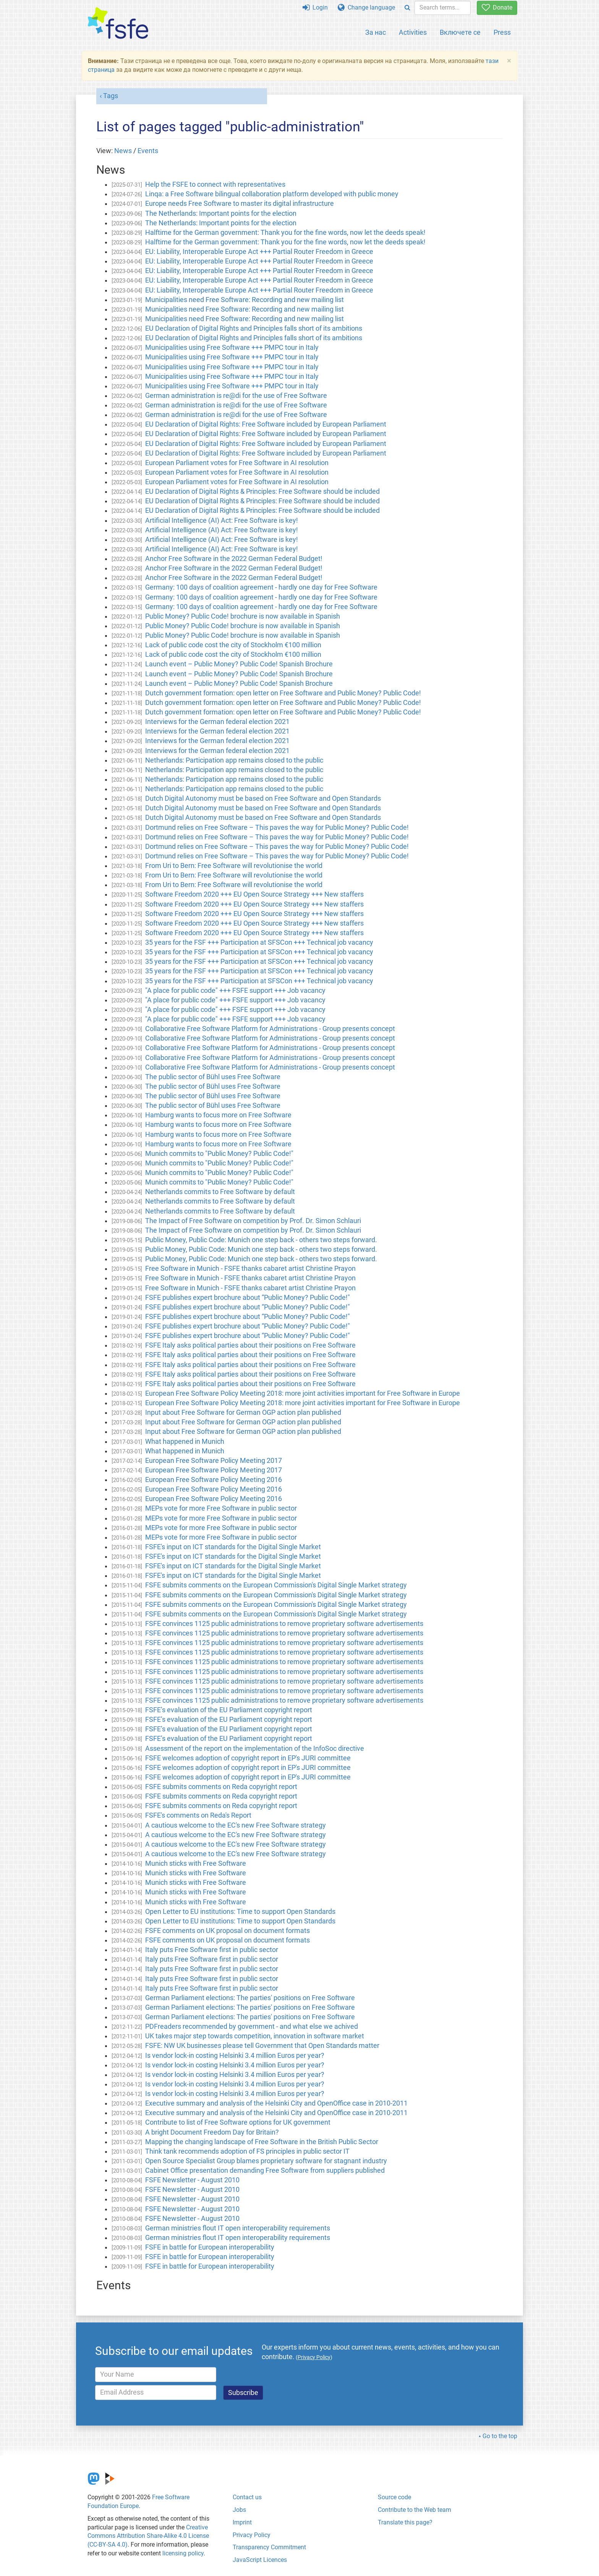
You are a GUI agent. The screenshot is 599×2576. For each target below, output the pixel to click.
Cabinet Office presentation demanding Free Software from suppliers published (265, 2170)
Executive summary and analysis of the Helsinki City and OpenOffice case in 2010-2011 (276, 2103)
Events (148, 151)
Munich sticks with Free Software (195, 1863)
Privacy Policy (251, 2535)
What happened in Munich (184, 1441)
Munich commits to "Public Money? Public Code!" (219, 1153)
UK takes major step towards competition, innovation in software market (254, 2036)
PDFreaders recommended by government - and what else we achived (251, 2026)
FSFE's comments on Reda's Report (198, 1815)
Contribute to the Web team (414, 2509)
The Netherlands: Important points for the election (220, 213)
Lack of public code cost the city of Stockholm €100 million (233, 645)
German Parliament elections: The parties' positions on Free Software (250, 1998)
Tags (110, 96)
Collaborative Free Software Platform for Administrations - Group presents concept (270, 1029)
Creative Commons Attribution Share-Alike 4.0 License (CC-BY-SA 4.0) (148, 2536)
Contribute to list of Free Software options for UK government (237, 2122)
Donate (497, 7)
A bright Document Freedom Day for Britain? (212, 2132)
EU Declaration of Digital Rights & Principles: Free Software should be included (262, 491)
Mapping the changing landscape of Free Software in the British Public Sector (261, 2142)
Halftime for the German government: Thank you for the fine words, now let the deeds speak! (285, 232)
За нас (375, 32)
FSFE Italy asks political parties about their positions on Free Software (250, 1345)
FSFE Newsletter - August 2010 (192, 2180)
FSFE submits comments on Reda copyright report (221, 1787)
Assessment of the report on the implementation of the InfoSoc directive (254, 1748)
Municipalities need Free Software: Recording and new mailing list (244, 300)
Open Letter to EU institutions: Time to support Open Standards (240, 1911)
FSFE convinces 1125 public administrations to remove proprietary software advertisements (284, 1623)
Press (502, 32)
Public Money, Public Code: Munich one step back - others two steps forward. (261, 1240)
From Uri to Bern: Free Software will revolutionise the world (233, 865)
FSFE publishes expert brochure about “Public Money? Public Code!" (247, 1297)
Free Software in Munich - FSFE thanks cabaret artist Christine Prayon (250, 1268)
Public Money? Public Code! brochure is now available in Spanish (242, 616)
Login (315, 7)
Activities (413, 32)
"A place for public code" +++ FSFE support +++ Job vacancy (235, 990)
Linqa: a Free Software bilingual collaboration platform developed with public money (271, 194)
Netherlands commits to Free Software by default (220, 1192)
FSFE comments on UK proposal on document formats (227, 1930)
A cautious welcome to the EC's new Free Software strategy (235, 1825)
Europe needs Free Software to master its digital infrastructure (239, 203)
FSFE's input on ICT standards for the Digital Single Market (233, 1547)
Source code (394, 2497)
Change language (366, 7)
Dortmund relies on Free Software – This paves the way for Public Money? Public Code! (277, 827)
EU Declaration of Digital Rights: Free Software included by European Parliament (265, 424)
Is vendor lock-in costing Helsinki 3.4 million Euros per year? (234, 2055)
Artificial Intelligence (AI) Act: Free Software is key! (221, 520)
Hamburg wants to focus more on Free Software (218, 1115)
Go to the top (499, 2436)
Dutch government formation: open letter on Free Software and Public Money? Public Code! (283, 693)
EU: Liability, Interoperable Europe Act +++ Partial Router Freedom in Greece (259, 251)
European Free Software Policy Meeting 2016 (213, 1480)
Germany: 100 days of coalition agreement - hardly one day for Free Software (261, 587)
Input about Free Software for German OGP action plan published (243, 1412)
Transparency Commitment (269, 2547)
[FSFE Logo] (118, 23)
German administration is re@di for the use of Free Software (236, 395)
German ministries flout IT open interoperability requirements (237, 2228)
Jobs (239, 2509)
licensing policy (183, 2553)
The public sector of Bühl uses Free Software (212, 1077)
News (123, 151)
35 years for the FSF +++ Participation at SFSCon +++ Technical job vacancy (259, 942)
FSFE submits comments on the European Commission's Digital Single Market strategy (276, 1585)
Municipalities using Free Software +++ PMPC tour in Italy (232, 347)
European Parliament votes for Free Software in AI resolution (237, 463)
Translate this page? (405, 2522)
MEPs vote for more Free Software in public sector (221, 1508)
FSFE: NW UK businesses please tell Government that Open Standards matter (262, 2045)
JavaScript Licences (260, 2559)
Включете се (460, 32)
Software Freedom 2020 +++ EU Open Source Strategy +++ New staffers (254, 894)
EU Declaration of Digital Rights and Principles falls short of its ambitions (253, 328)
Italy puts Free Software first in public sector (211, 1950)
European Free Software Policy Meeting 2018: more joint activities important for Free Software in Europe (302, 1393)
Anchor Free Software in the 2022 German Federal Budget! (233, 558)
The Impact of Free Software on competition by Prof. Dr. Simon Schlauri (253, 1221)
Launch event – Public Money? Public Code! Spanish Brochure (239, 664)
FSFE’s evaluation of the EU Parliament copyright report (228, 1710)
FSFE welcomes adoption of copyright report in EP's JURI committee (248, 1758)
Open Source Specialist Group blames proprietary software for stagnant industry (266, 2161)
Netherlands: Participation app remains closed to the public (234, 760)
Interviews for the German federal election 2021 (217, 722)
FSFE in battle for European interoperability (209, 2247)
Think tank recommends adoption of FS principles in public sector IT (247, 2151)
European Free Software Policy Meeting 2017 (213, 1460)
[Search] (407, 8)
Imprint (242, 2522)
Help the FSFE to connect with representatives (215, 184)
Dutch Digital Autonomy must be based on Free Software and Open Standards (263, 798)
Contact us (247, 2497)
